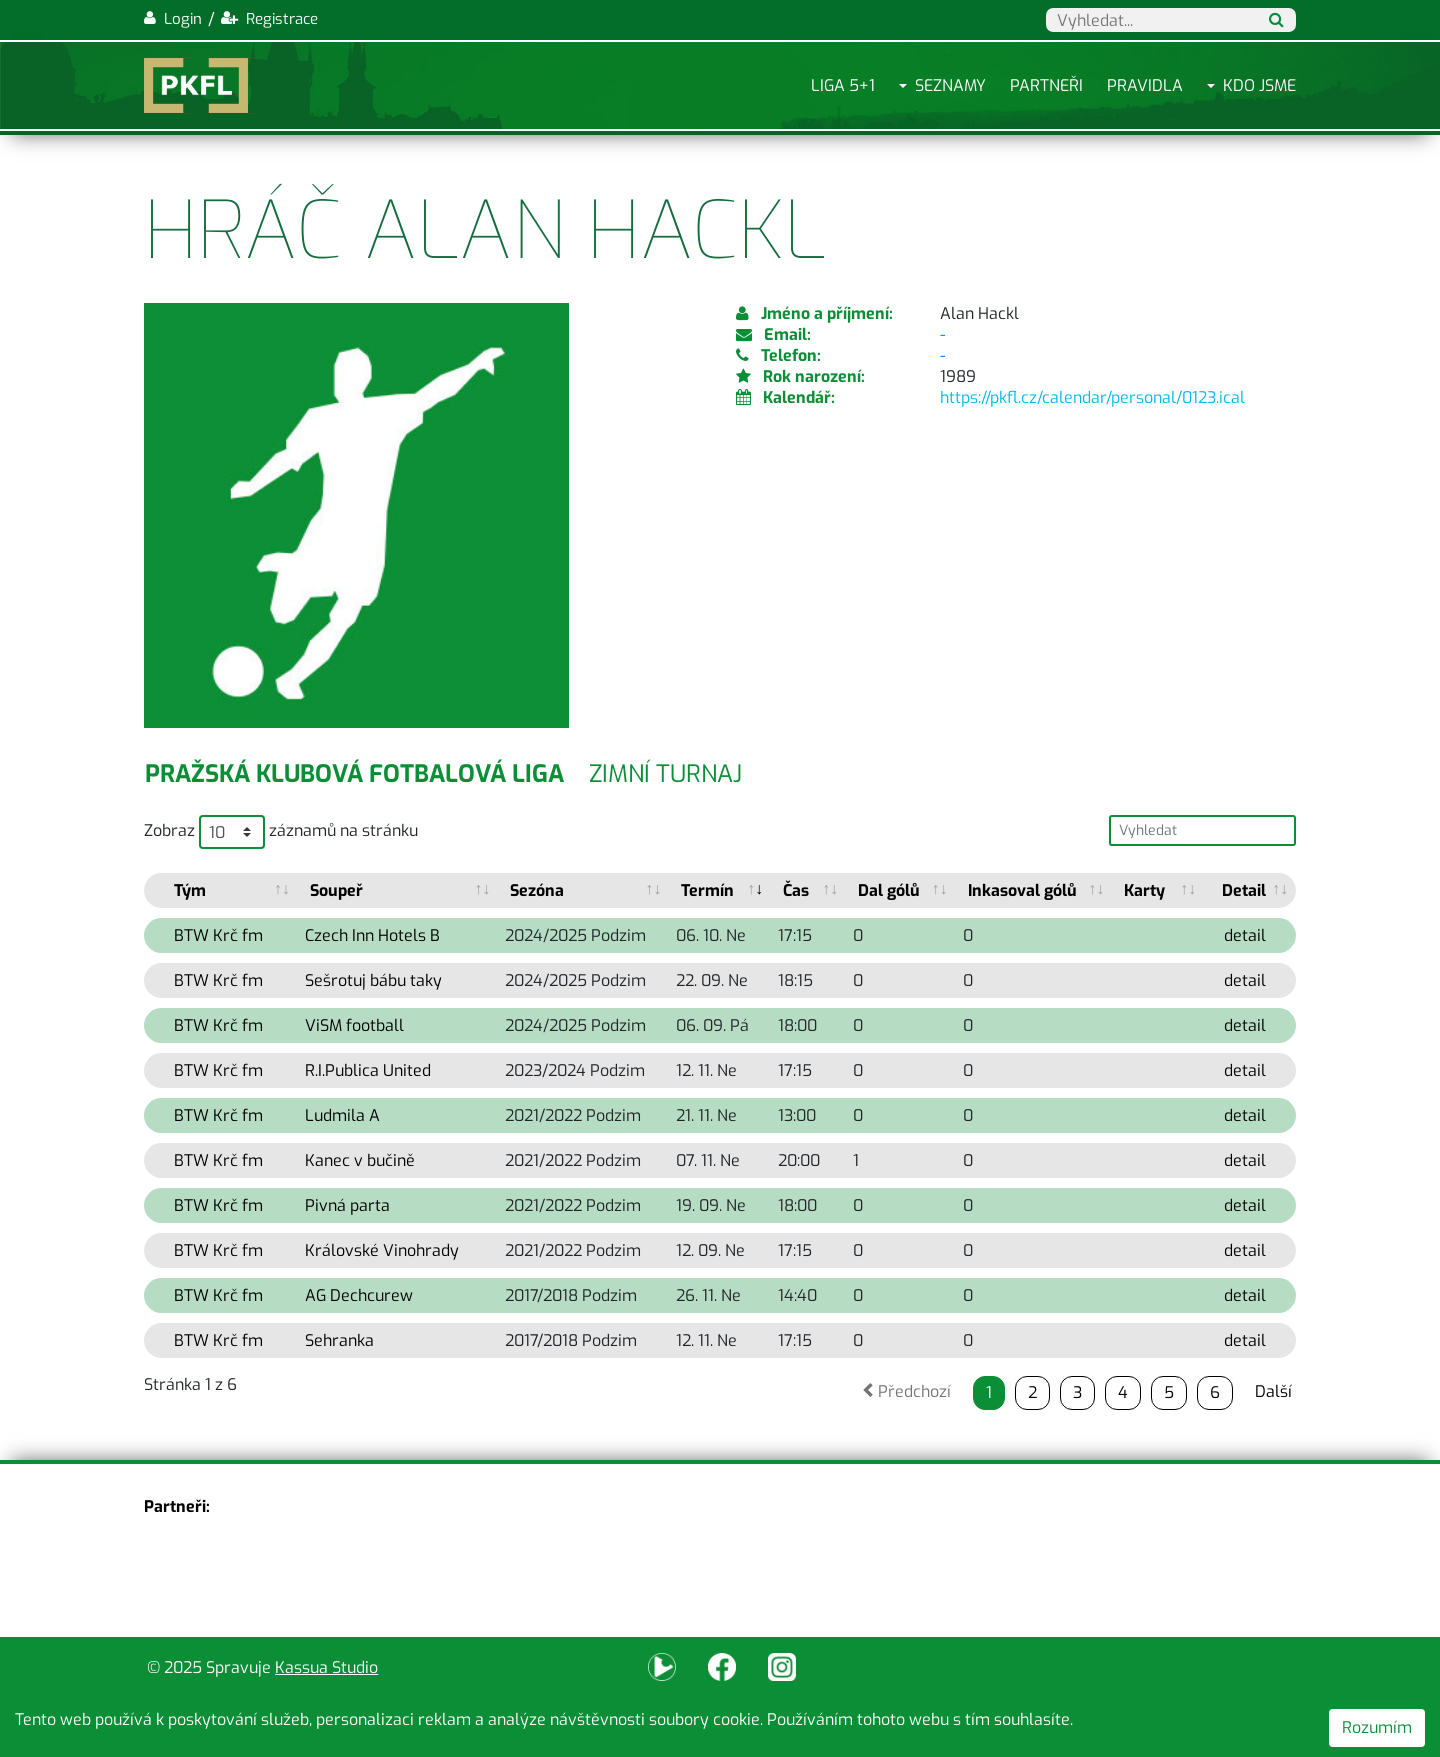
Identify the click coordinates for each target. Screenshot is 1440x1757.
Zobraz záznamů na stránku (281, 832)
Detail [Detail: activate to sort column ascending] (1244, 890)
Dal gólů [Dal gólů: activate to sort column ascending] (889, 890)
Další (1273, 1391)
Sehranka (339, 1340)
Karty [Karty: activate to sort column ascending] (1144, 890)
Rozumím (1377, 1727)
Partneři (1046, 85)
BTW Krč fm (218, 935)
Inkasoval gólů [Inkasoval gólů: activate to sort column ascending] (1022, 890)
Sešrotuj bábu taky (373, 980)
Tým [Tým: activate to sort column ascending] (190, 890)
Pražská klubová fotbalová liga (354, 774)
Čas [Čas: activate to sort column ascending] (796, 890)
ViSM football (354, 1025)
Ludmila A (342, 1115)
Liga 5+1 (843, 85)
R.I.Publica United (368, 1070)
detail (1245, 935)
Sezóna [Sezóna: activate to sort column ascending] (537, 890)
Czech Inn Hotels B (372, 935)
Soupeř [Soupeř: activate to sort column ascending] (336, 890)
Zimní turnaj (665, 774)
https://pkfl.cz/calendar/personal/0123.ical (1092, 397)
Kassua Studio (326, 1667)
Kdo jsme (1259, 85)
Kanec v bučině (360, 1160)
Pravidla (1145, 85)
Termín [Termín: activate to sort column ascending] (707, 890)
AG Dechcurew (359, 1295)
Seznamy (950, 85)
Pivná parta (347, 1205)
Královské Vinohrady (382, 1250)
